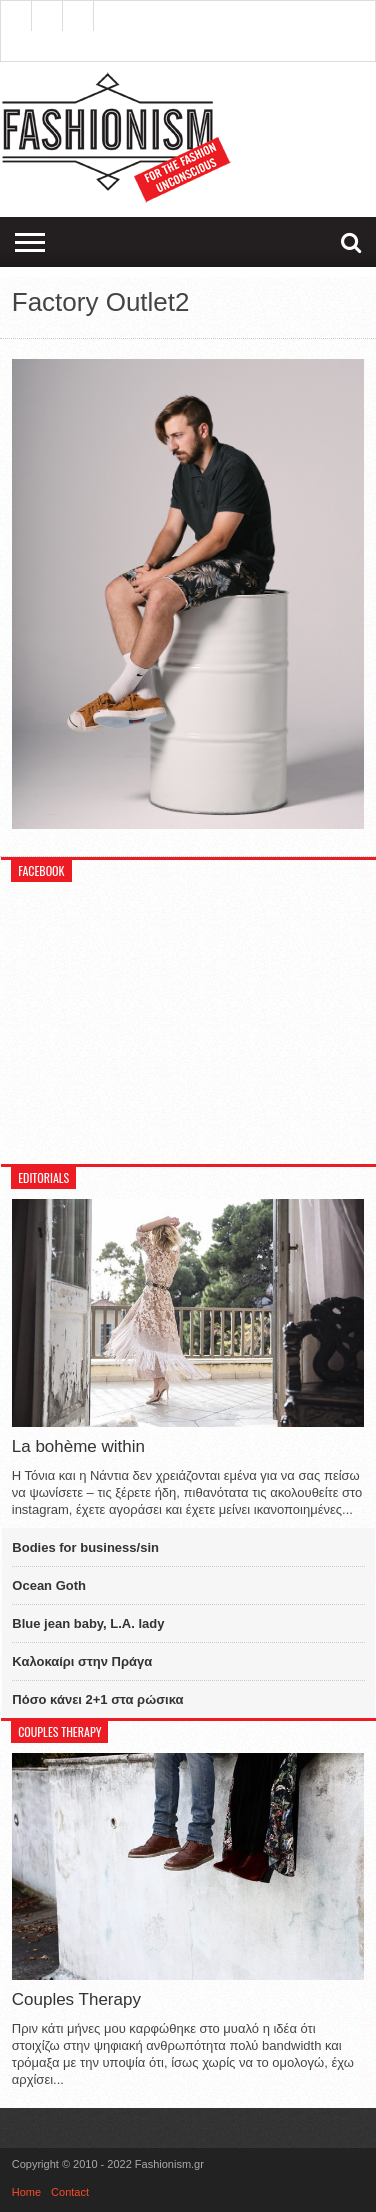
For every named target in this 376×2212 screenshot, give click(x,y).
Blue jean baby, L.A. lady (88, 1623)
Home (26, 2192)
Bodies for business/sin (85, 1547)
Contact (70, 2192)
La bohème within (78, 1446)
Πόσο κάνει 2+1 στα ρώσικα (97, 1699)
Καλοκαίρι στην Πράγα (82, 1661)
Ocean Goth (49, 1585)
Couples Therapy (76, 1999)
